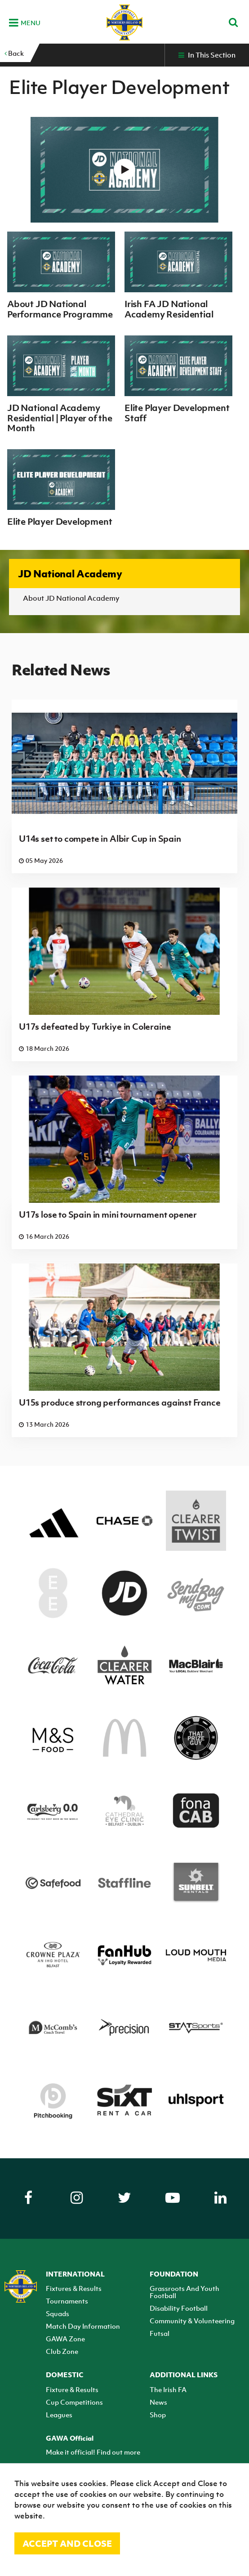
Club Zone (62, 2351)
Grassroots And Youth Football (184, 2292)
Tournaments (67, 2300)
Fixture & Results (72, 2389)
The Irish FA (168, 2389)
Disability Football (179, 2308)
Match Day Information (83, 2326)
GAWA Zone (65, 2338)
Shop (158, 2414)
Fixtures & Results (74, 2288)
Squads (57, 2313)
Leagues (59, 2414)
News (158, 2401)
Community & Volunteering (192, 2320)
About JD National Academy (71, 598)
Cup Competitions (74, 2401)
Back (14, 53)
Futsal (159, 2333)
